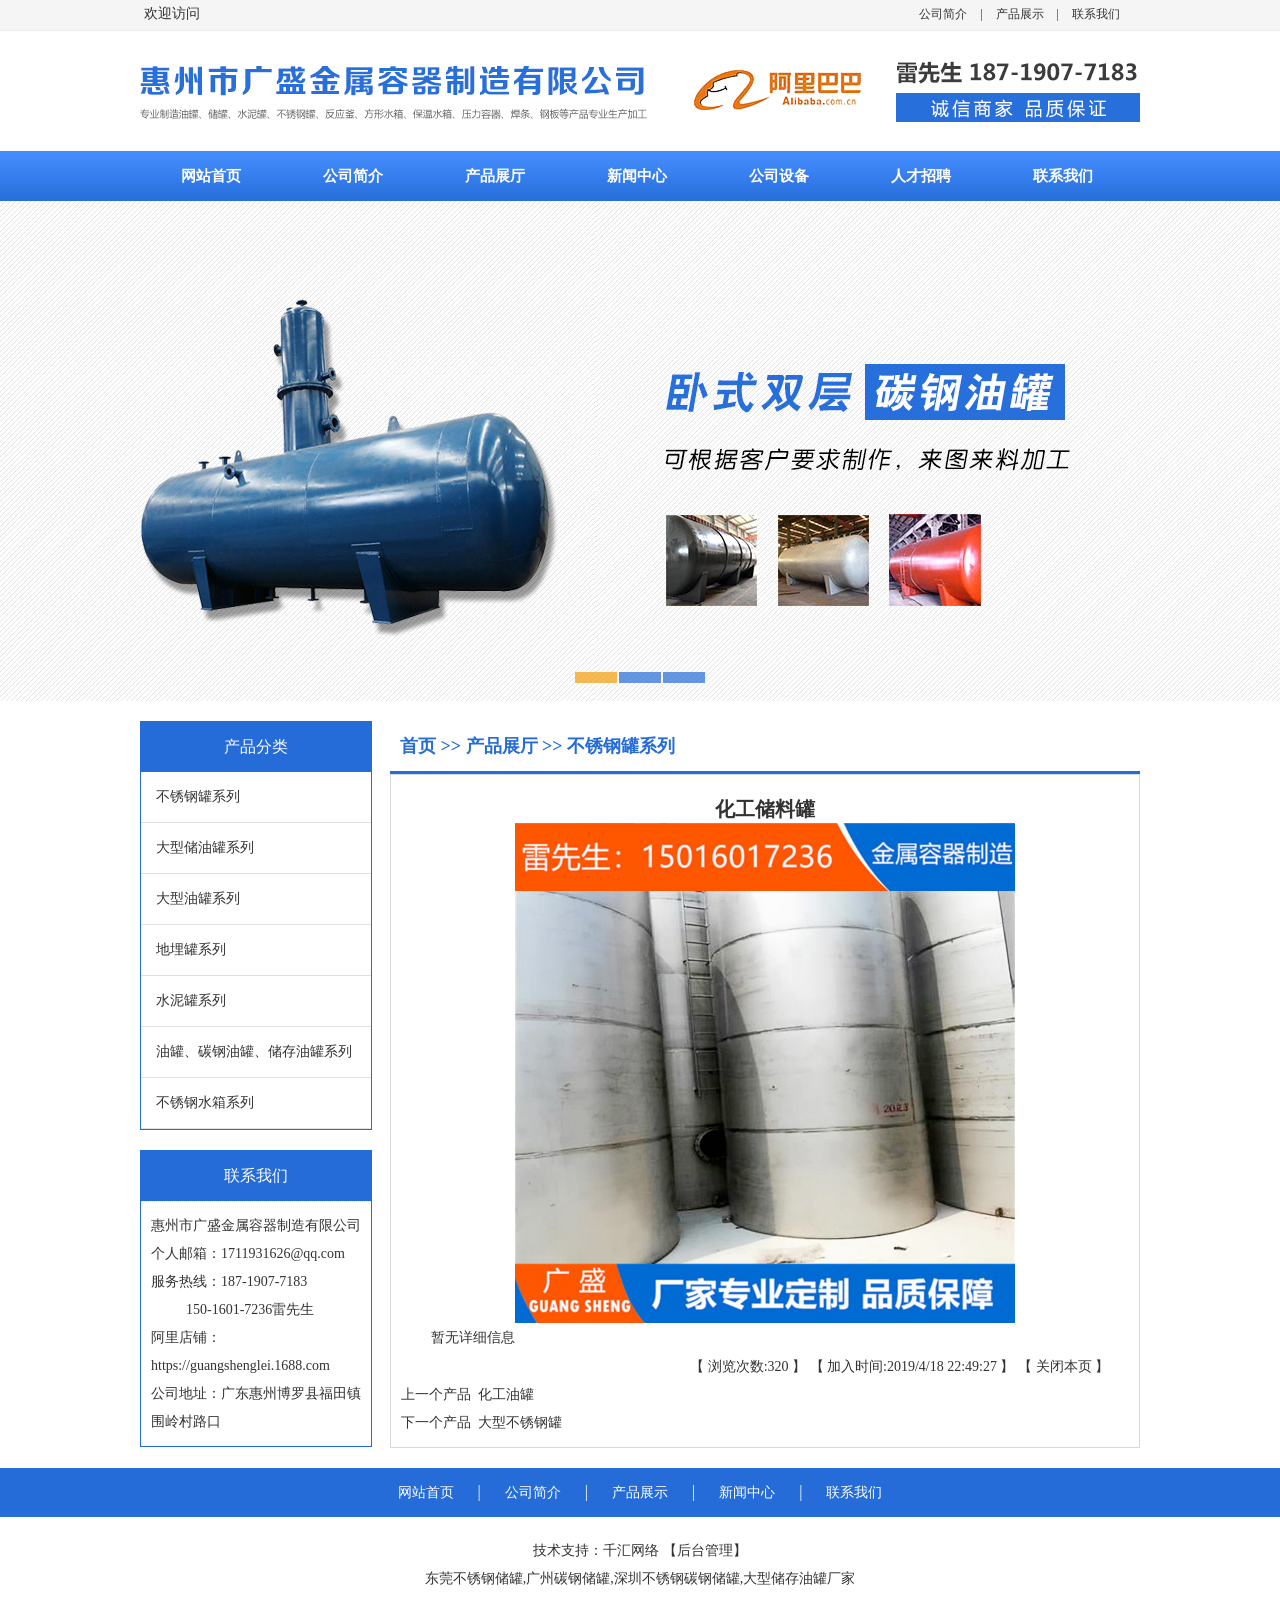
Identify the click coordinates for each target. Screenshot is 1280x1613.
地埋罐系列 (191, 949)
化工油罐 (502, 1394)
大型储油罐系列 (205, 847)
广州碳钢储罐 (568, 1578)
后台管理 (705, 1550)
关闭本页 (1064, 1366)
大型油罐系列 (198, 898)
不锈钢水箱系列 (205, 1102)
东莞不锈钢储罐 (474, 1578)
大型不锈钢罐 (516, 1422)
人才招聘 (921, 176)
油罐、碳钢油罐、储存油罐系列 (254, 1051)
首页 (420, 746)
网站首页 (211, 176)
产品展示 (1020, 14)
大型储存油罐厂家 (799, 1578)
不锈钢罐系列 (198, 796)
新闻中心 (637, 176)
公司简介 (943, 14)
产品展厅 (495, 176)
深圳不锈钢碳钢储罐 (677, 1578)
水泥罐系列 (191, 1000)
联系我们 (1096, 14)
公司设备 (779, 176)
